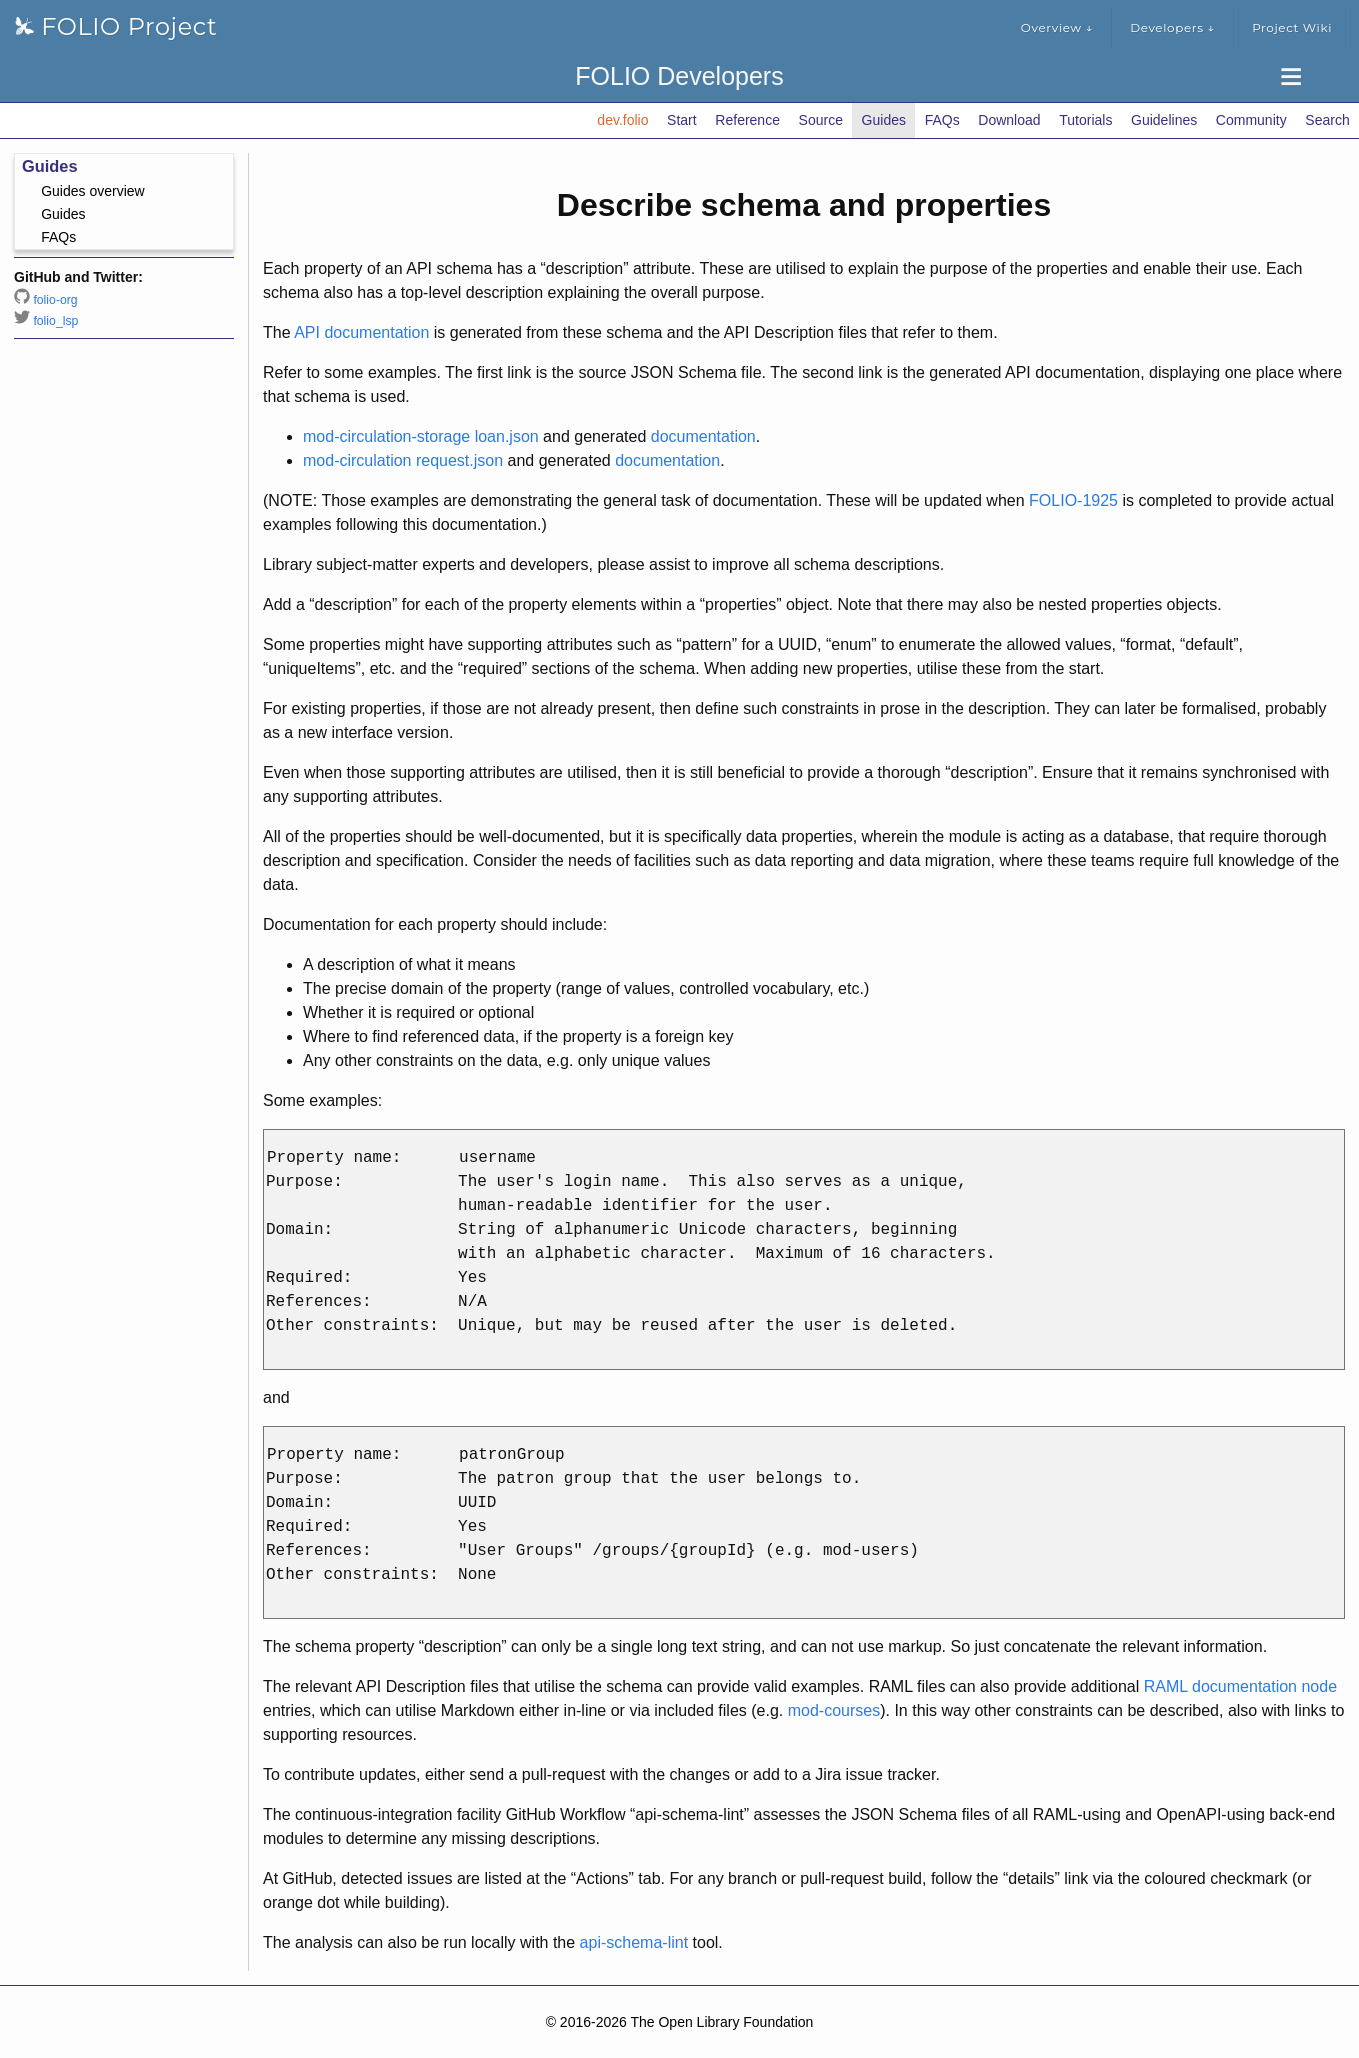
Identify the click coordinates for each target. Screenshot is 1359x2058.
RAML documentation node (1240, 1686)
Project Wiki (1292, 27)
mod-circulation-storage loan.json (421, 436)
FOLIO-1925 (1073, 500)
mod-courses (834, 1710)
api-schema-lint (634, 1942)
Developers (1172, 28)
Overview (1057, 28)
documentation (703, 436)
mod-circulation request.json (403, 460)
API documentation (361, 332)
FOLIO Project (116, 26)
